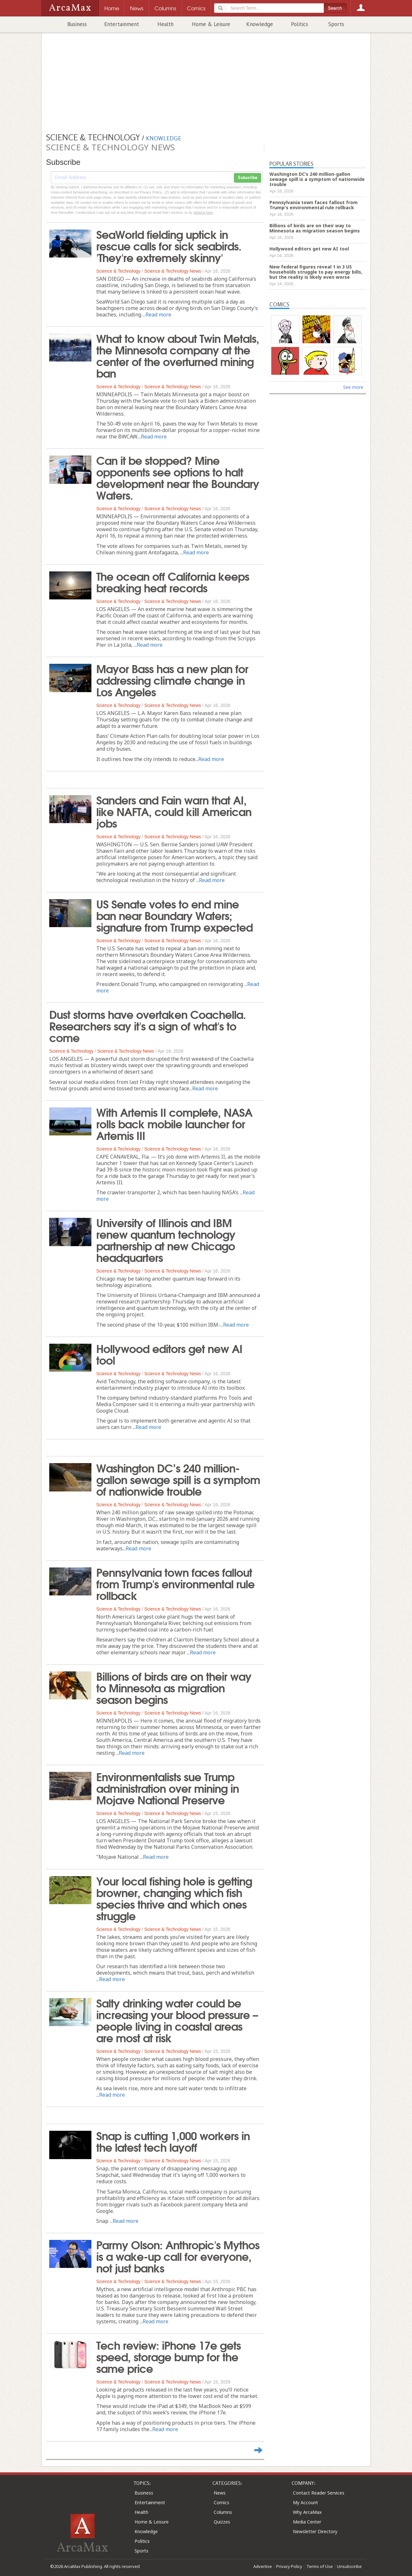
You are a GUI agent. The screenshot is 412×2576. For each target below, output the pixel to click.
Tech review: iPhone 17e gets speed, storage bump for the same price (168, 2356)
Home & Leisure (211, 24)
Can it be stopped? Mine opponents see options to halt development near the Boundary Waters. (177, 477)
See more (353, 387)
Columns (223, 2512)
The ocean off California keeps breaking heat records (172, 581)
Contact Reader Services (318, 2493)
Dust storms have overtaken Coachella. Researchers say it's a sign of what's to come (147, 1025)
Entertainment (121, 24)
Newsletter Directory (315, 2531)
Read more (158, 314)
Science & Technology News (172, 271)
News (220, 2493)
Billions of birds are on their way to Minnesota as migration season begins (173, 1687)
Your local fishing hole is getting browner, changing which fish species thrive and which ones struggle (174, 1897)
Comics (221, 2502)
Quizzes (222, 2522)
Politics (299, 24)
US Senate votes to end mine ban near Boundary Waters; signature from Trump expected (174, 915)
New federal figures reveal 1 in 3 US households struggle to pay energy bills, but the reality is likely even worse (315, 272)
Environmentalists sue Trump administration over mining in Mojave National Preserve (167, 1788)
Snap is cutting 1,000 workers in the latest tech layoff (173, 2141)
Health (165, 24)
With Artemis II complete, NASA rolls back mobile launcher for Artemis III (174, 1123)
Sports (336, 24)
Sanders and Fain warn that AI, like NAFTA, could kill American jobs (173, 811)
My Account (305, 2502)
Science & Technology (118, 271)
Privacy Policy (289, 2566)
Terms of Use (319, 2566)
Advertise (262, 2566)
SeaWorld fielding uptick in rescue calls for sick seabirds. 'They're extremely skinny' (168, 245)
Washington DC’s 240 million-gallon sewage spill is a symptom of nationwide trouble (178, 1479)
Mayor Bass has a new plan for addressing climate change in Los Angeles (172, 680)
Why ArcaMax (307, 2512)
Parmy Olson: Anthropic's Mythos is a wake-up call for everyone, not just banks (177, 2256)
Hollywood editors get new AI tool (169, 1354)
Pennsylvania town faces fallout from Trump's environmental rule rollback (175, 1583)
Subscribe (247, 177)
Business (77, 24)
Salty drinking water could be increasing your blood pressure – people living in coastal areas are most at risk (177, 2019)
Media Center (307, 2522)
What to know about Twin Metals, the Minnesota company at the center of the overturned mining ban (177, 355)
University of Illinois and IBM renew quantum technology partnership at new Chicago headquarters (165, 1239)
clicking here (203, 212)
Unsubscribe (349, 2566)
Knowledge (259, 24)
